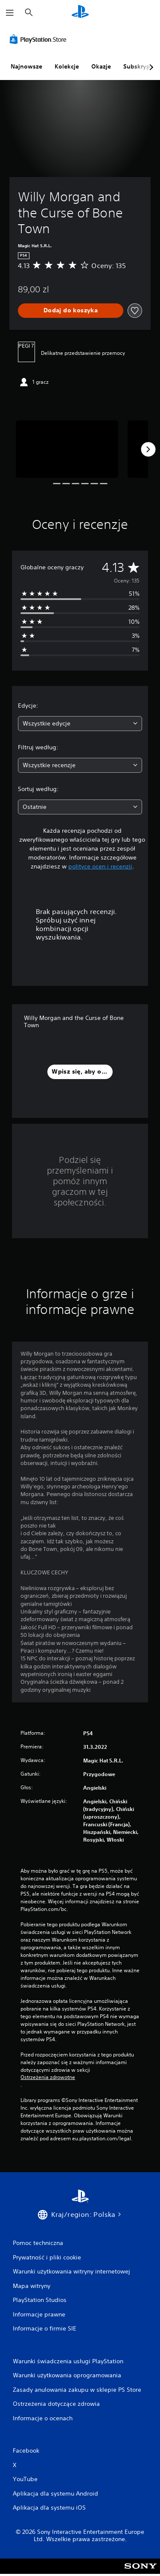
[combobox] (80, 723)
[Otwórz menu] (9, 13)
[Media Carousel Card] (67, 449)
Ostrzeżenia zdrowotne (47, 2077)
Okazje (101, 66)
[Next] (148, 449)
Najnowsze (26, 66)
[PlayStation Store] (40, 39)
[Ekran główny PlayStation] (80, 12)
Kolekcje (67, 66)
